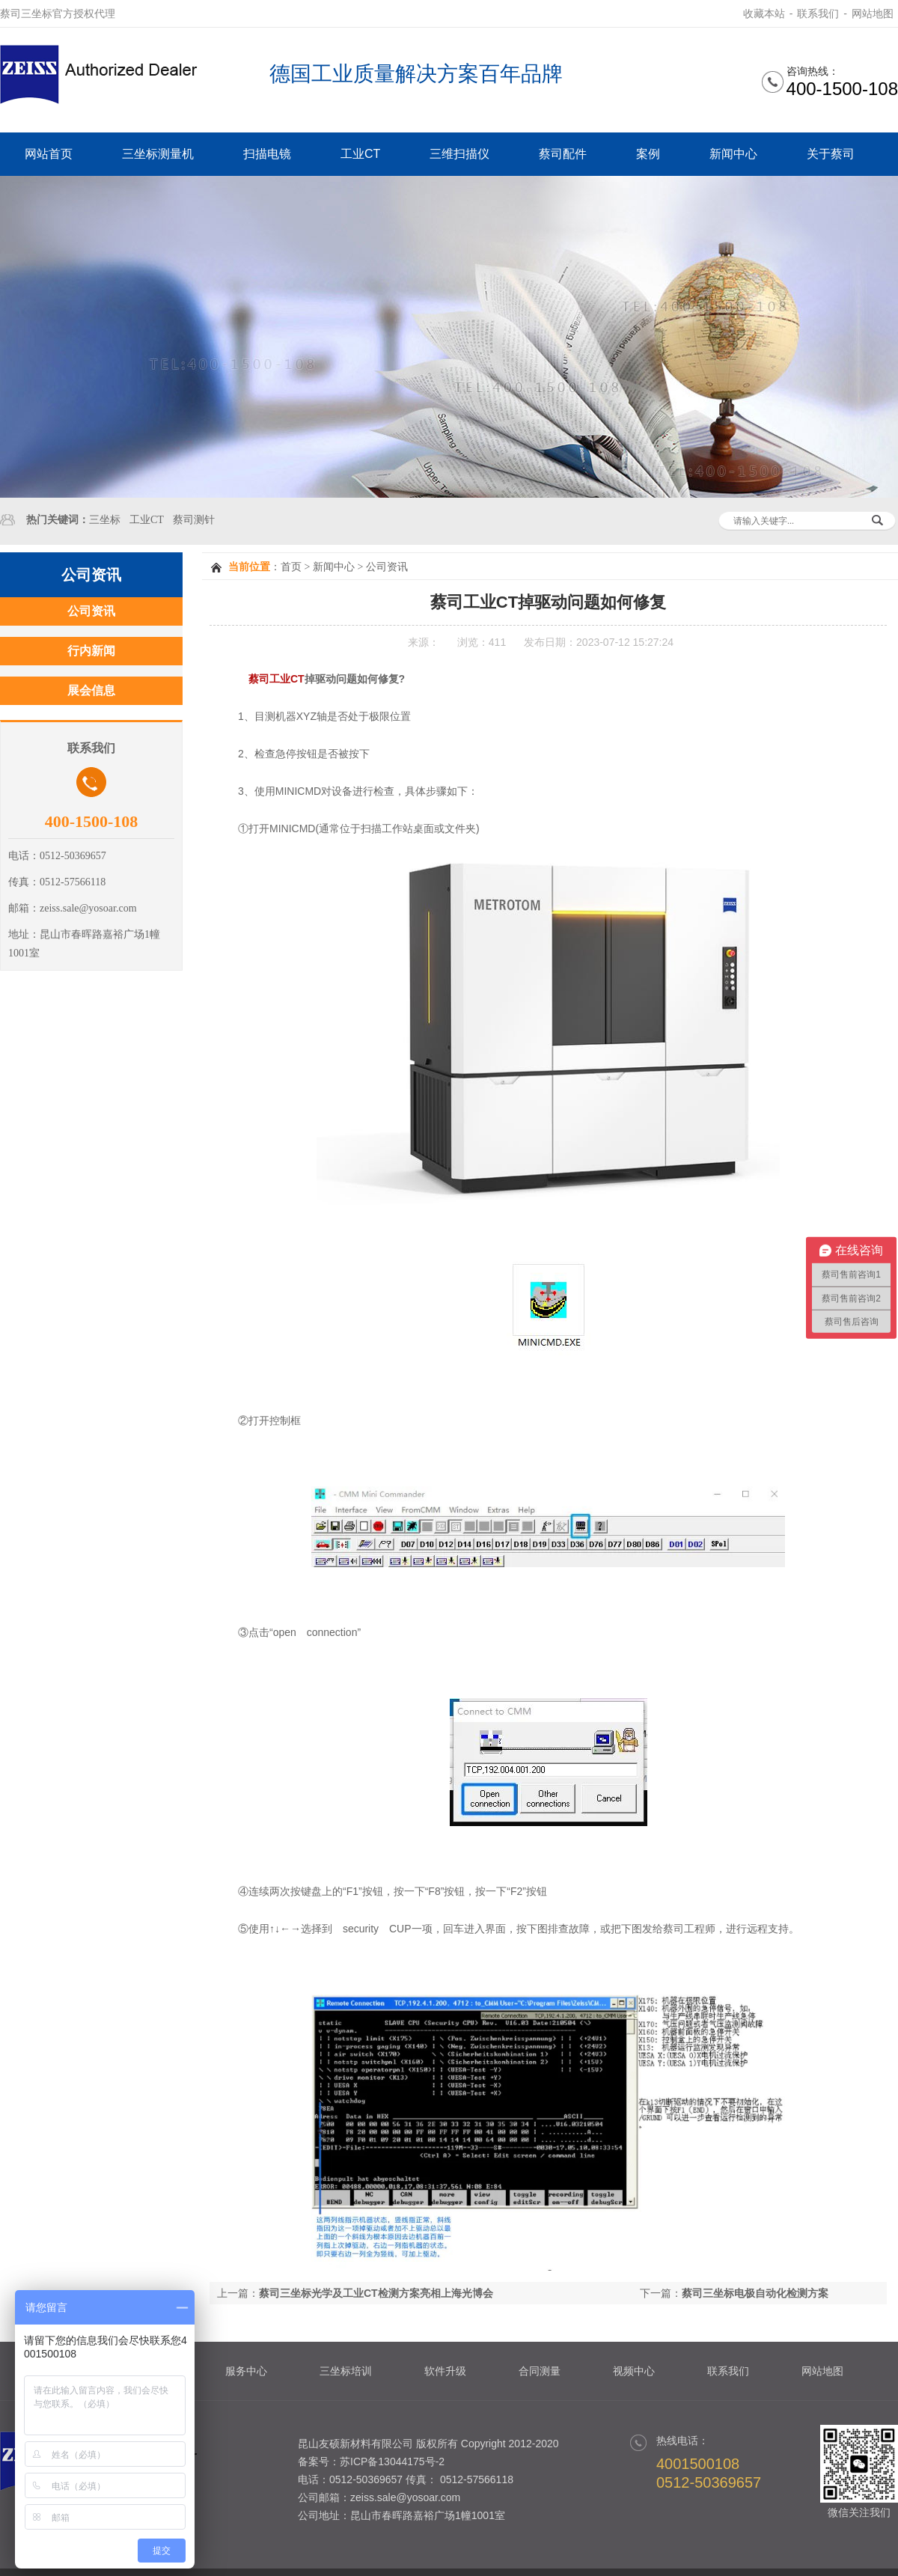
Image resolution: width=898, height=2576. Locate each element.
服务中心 (246, 2371)
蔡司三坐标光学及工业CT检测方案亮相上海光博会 (376, 2293)
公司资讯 (387, 567)
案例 (648, 153)
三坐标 (104, 519)
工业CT (360, 153)
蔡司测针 (194, 519)
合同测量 (540, 2371)
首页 (291, 567)
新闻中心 (733, 153)
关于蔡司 (831, 153)
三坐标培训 (346, 2371)
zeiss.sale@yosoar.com (405, 2497)
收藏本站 (764, 13)
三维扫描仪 (459, 153)
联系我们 (818, 13)
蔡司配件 (563, 153)
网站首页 (49, 153)
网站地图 (873, 13)
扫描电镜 (267, 153)
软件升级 (445, 2371)
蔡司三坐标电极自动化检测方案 (755, 2293)
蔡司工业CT (276, 679)
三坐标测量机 (158, 153)
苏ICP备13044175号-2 (392, 2461)
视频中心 (634, 2371)
